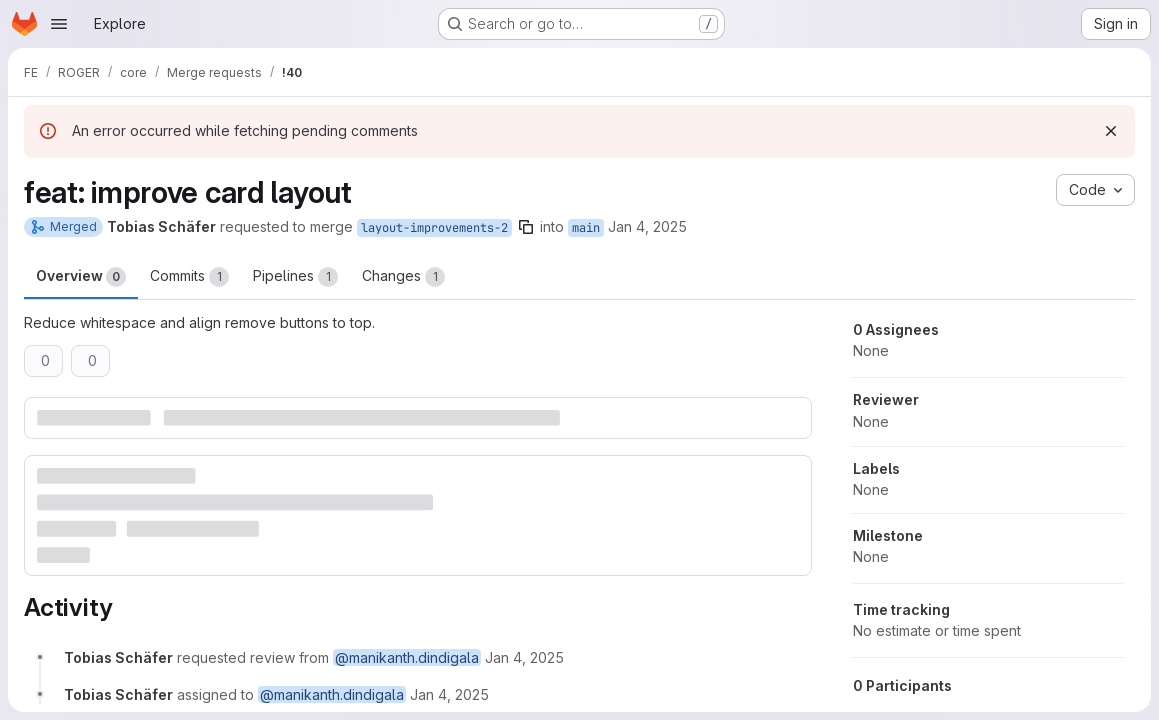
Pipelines (295, 277)
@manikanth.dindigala (407, 657)
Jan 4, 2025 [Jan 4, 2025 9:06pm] (647, 226)
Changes (403, 277)
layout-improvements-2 (434, 228)
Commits (189, 277)
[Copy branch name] (526, 227)
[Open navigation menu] (59, 24)
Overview (81, 277)
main (586, 228)
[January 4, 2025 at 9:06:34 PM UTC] (524, 657)
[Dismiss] (1111, 131)
